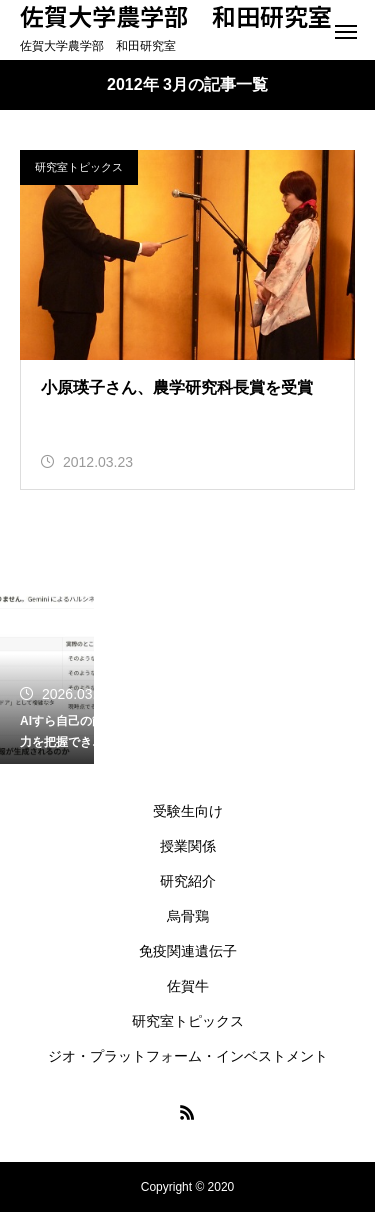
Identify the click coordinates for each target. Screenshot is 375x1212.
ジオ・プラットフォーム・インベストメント (188, 1056)
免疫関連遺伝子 (188, 951)
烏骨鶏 (188, 916)
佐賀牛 (188, 986)
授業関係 (188, 846)
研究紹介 (188, 881)
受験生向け (188, 811)
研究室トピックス (79, 167)
